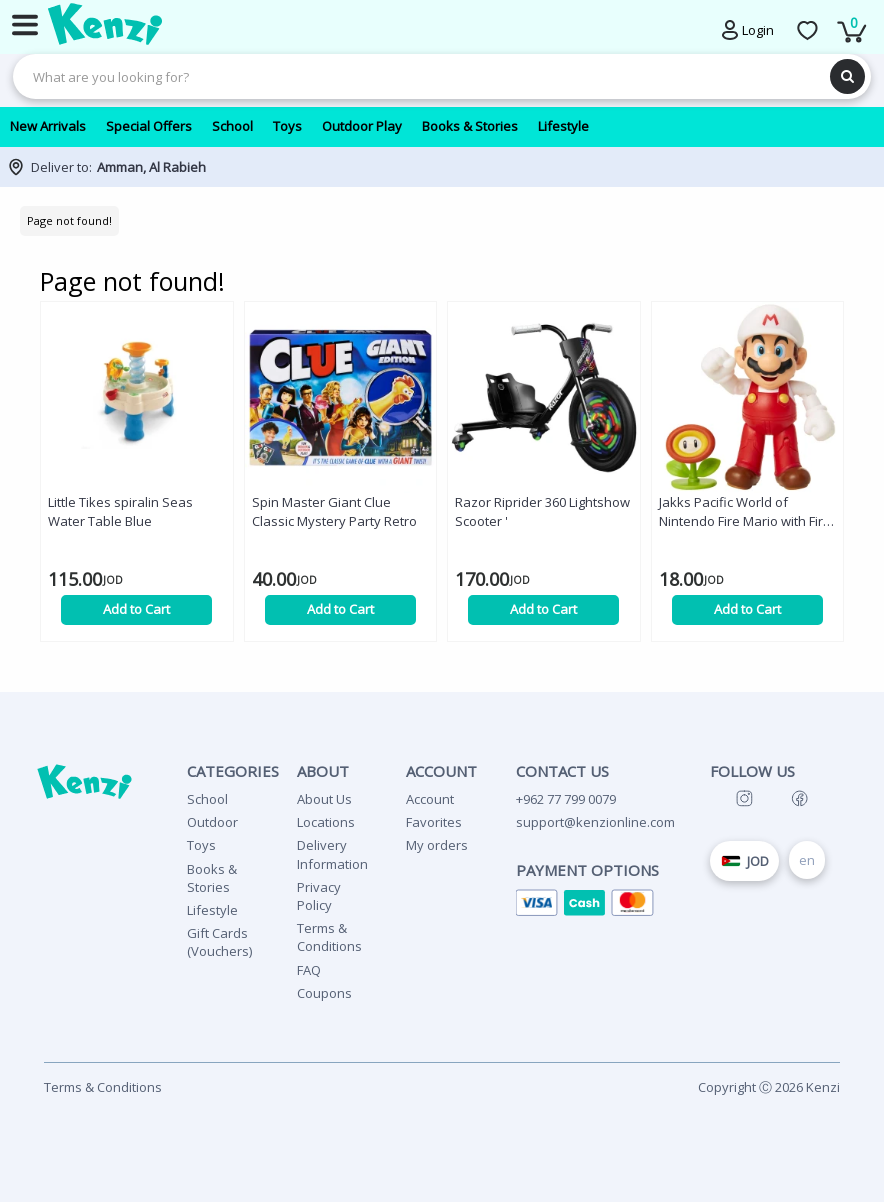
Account (430, 799)
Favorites (434, 822)
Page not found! (69, 220)
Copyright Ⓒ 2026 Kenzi (769, 1087)
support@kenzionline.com (595, 822)
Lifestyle (212, 910)
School (207, 799)
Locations (326, 822)
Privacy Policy (319, 896)
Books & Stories (212, 878)
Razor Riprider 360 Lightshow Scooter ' (542, 511)
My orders (437, 845)
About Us (324, 799)
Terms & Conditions (329, 937)
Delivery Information (332, 854)
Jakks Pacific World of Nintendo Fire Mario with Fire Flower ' (745, 512)
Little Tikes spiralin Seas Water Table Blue (120, 511)
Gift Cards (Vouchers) (219, 942)
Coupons (324, 993)
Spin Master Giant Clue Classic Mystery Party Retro (334, 511)
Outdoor (212, 822)
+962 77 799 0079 (566, 799)
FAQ (309, 970)
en (807, 860)
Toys (201, 845)
